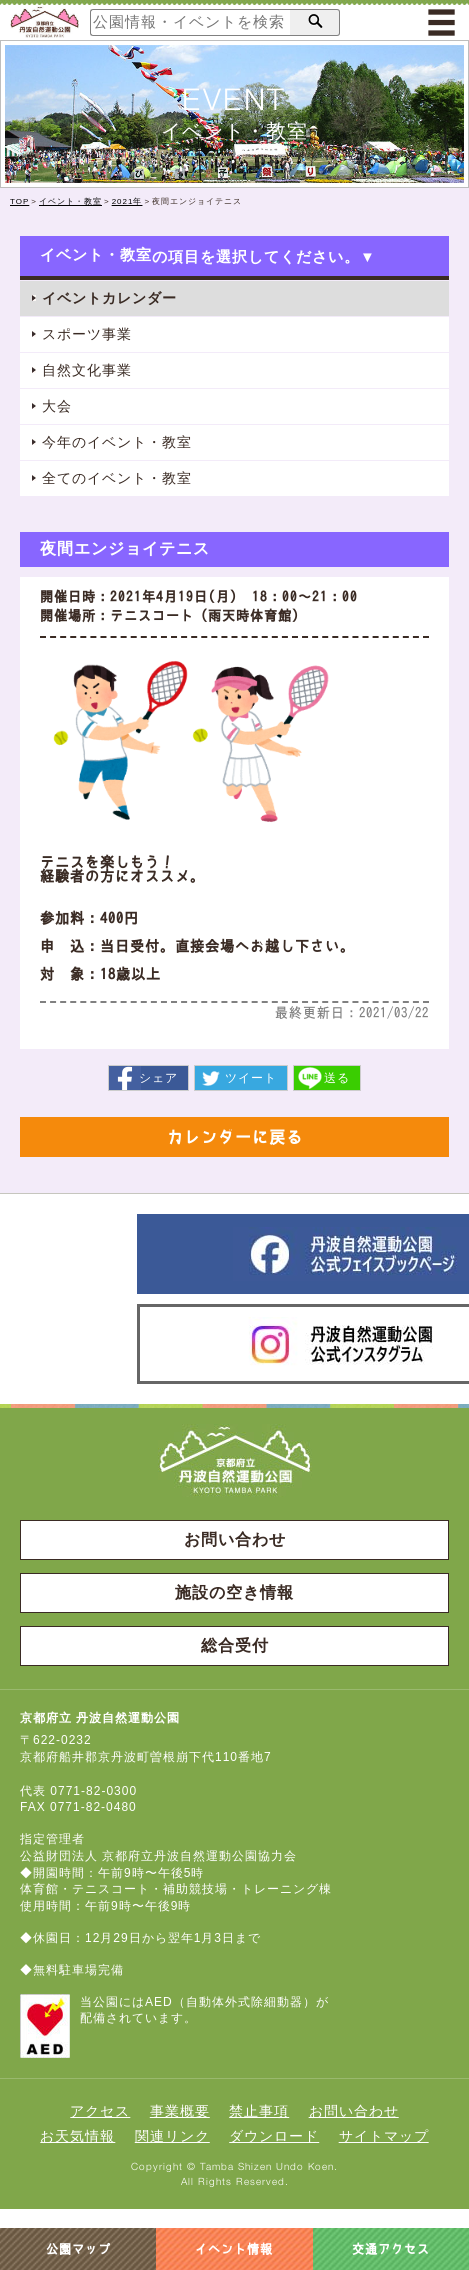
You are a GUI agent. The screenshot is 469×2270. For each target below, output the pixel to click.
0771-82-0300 (93, 1791)
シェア (158, 1078)
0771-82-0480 (93, 1807)
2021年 (127, 201)
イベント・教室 (70, 201)
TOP (19, 201)
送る (337, 1078)
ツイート (251, 1078)
